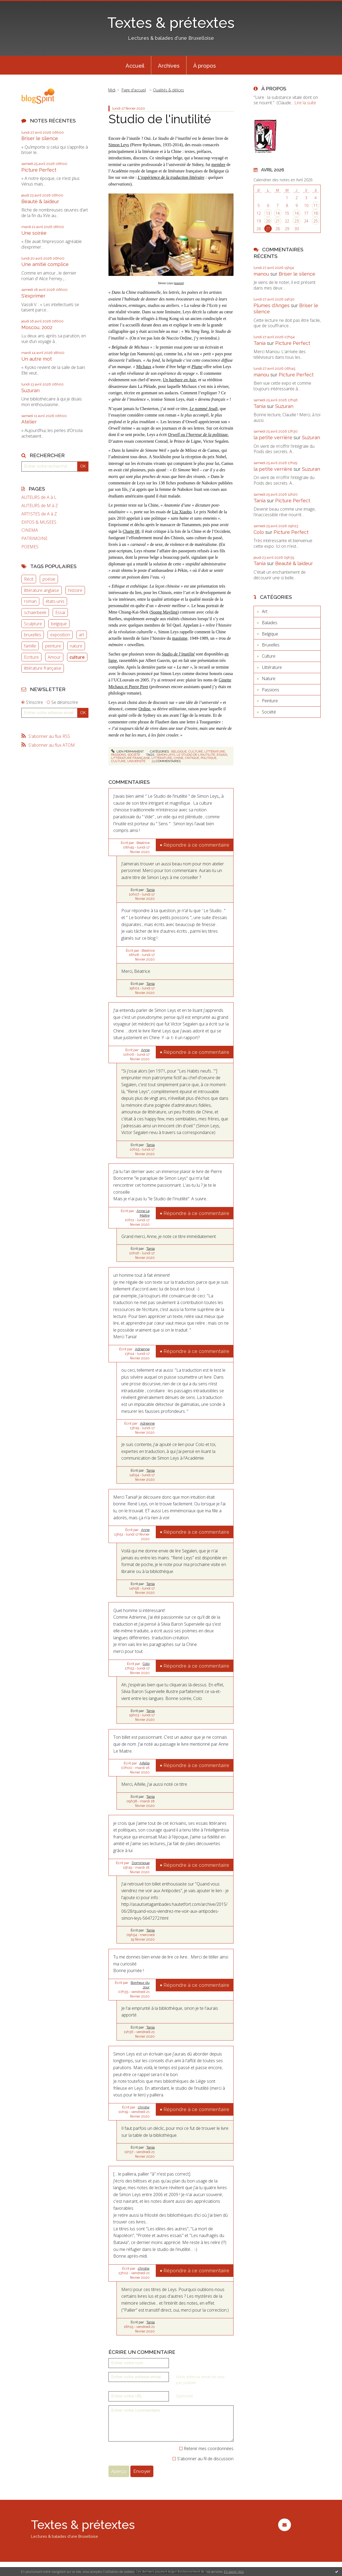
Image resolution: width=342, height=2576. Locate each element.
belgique (59, 624)
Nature (268, 678)
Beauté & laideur (40, 201)
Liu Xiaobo (182, 512)
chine (178, 758)
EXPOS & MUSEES (38, 522)
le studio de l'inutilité (196, 755)
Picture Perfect (38, 170)
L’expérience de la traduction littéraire (171, 177)
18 (315, 213)
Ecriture (31, 657)
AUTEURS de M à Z (39, 505)
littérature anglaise (41, 590)
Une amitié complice (45, 264)
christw (144, 2107)
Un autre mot (36, 359)
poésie (48, 579)
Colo (146, 1664)
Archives (169, 66)
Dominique (141, 1863)
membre (218, 164)
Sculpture (33, 624)
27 (268, 228)
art (81, 635)
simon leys (166, 755)
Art (264, 611)
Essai (60, 612)
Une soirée (33, 233)
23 (296, 220)
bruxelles (32, 635)
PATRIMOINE (34, 538)
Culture (195, 751)
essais (222, 755)
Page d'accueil (134, 89)
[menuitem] (135, 65)
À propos (204, 66)
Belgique (179, 751)
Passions (118, 755)
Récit (28, 579)
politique (208, 758)
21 (277, 220)
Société (133, 755)
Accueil (135, 66)
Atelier (29, 422)
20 (268, 220)
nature (76, 646)
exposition (60, 635)
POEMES (29, 547)
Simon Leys (118, 144)
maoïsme (180, 638)
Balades (269, 623)
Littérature (214, 751)
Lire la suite (305, 103)
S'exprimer (33, 296)
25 (315, 220)
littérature (161, 758)
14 (277, 213)
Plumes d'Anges (272, 305)
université (136, 761)
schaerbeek (35, 612)
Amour (54, 657)
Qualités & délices (168, 89)
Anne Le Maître (143, 1213)
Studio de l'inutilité (159, 119)
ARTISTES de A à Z (39, 514)
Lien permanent (127, 751)
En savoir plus (234, 2571)
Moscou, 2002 (36, 327)
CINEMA (29, 530)
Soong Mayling (164, 612)
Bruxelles (270, 645)
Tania (150, 890)
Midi (111, 89)
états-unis (55, 601)
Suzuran (30, 390)
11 (315, 205)
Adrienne (142, 1349)
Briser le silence (39, 138)
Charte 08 (131, 531)
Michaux (143, 366)
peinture (53, 646)
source (178, 283)
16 (296, 213)
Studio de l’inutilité (178, 654)
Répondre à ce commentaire (196, 845)
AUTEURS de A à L (38, 497)
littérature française (42, 668)
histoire (75, 590)
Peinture (270, 701)
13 (268, 213)
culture (77, 657)
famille (30, 646)
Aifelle (144, 1763)
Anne (145, 1050)
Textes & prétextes (171, 22)
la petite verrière (273, 437)
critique (192, 758)
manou (261, 274)
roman (30, 601)
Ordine (144, 709)
